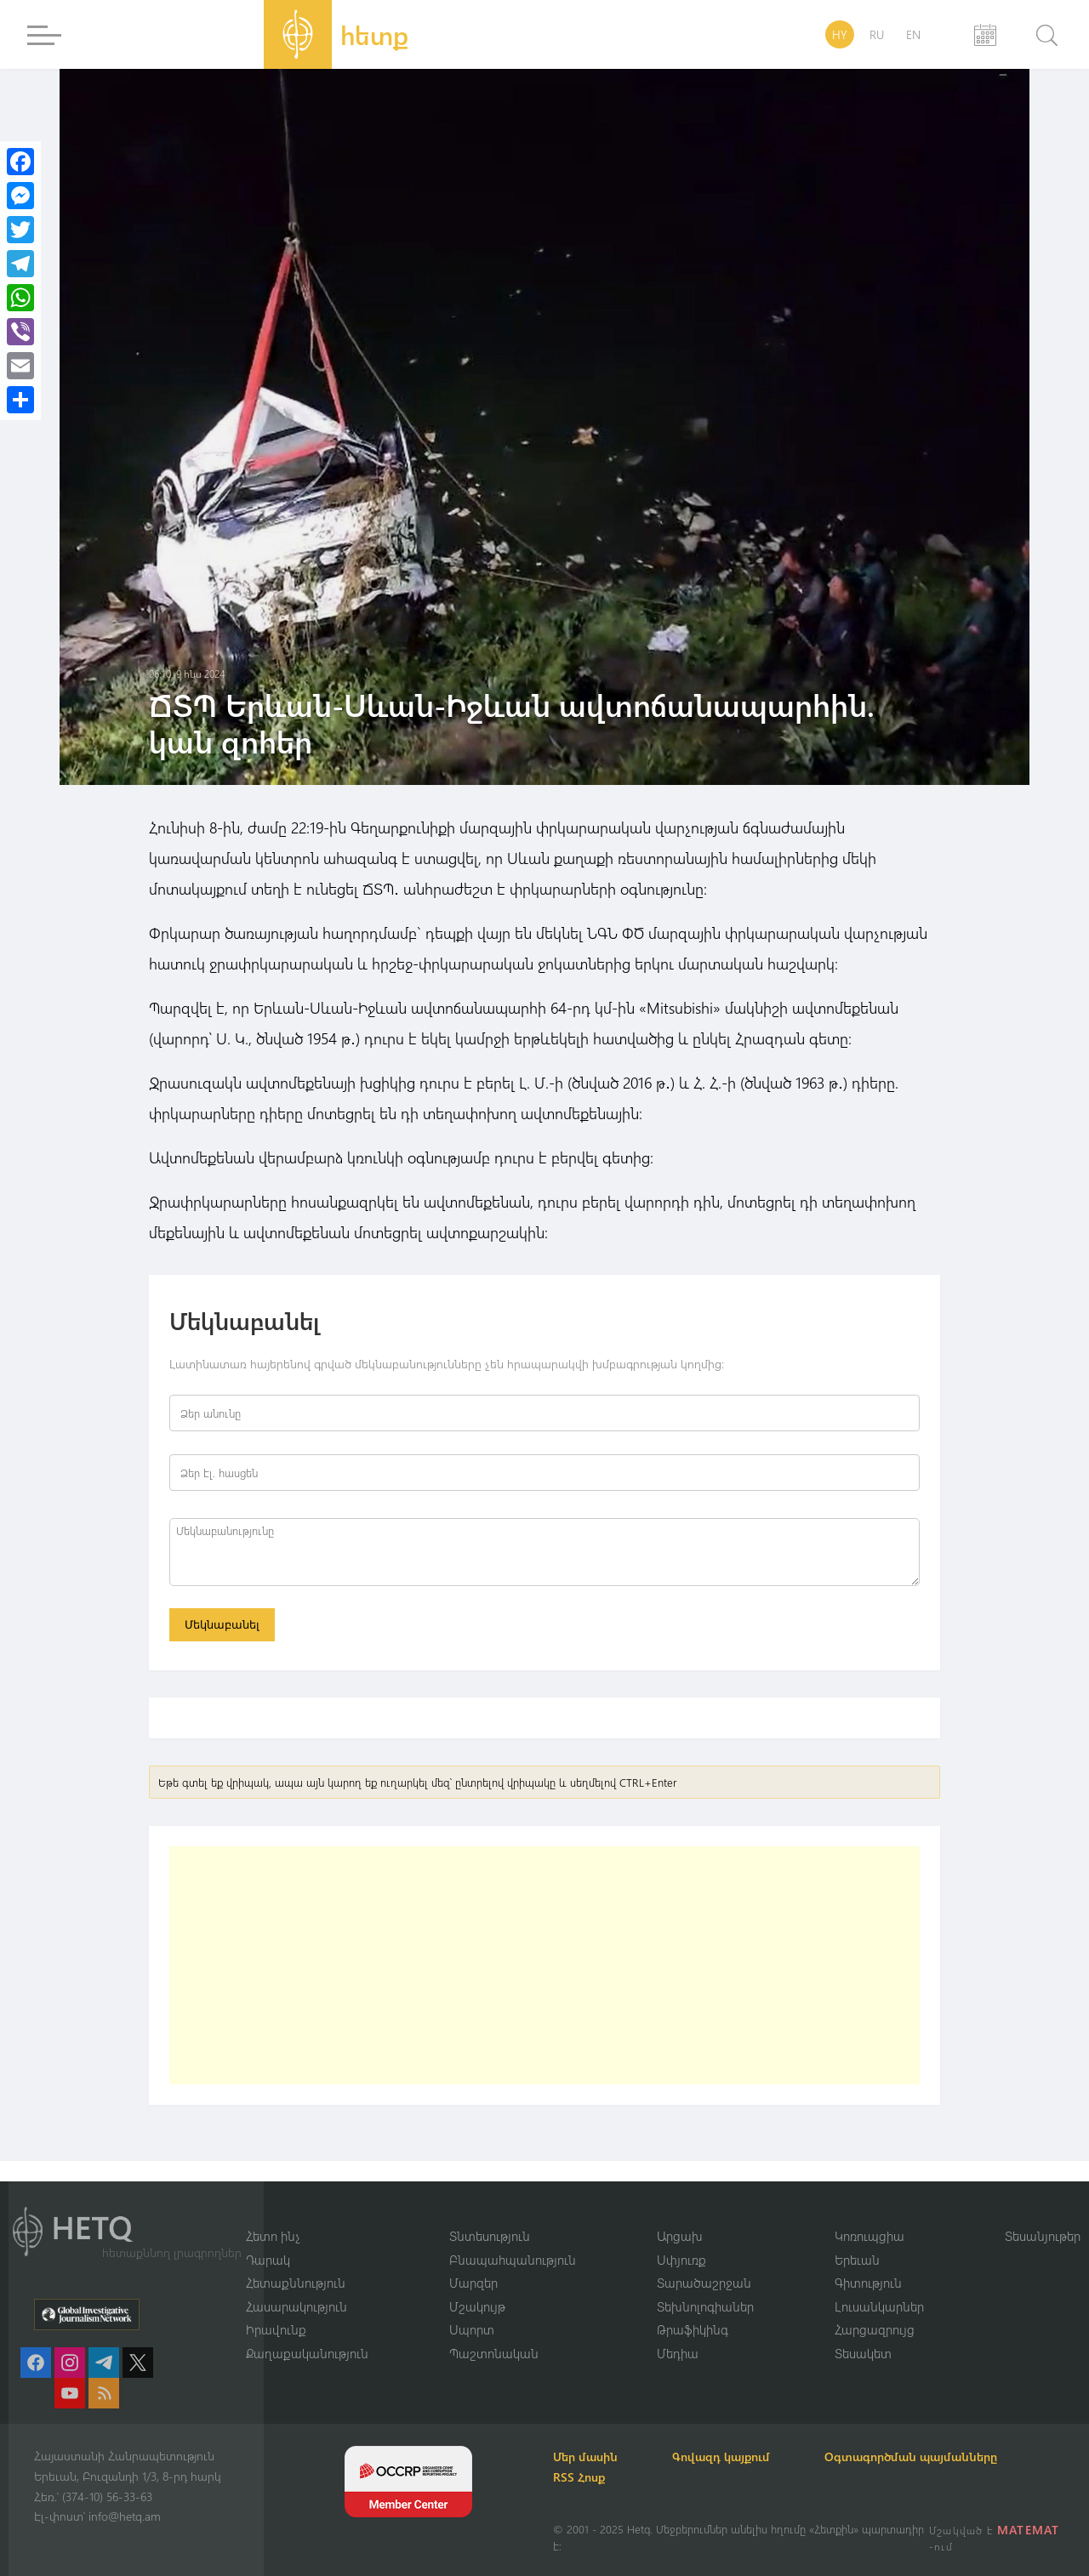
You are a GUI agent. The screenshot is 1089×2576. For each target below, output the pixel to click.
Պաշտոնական (494, 2353)
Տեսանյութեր (1042, 2235)
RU (876, 34)
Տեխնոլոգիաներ (705, 2306)
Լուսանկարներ (879, 2306)
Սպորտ (471, 2329)
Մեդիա (677, 2353)
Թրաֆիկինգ (692, 2329)
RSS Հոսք (579, 2477)
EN (913, 34)
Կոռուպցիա (869, 2235)
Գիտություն (868, 2282)
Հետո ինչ (273, 2235)
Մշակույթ (477, 2306)
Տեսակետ (863, 2353)
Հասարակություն (296, 2306)
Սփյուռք (681, 2259)
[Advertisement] (544, 1965)
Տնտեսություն (489, 2235)
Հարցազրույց (875, 2329)
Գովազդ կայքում (721, 2456)
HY (839, 34)
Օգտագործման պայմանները (910, 2456)
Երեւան (857, 2259)
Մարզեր (473, 2282)
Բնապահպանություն (512, 2259)
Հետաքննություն (295, 2282)
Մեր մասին (585, 2456)
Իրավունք (276, 2329)
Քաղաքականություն (307, 2353)
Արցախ (680, 2235)
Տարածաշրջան (704, 2282)
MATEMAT (1028, 2530)
